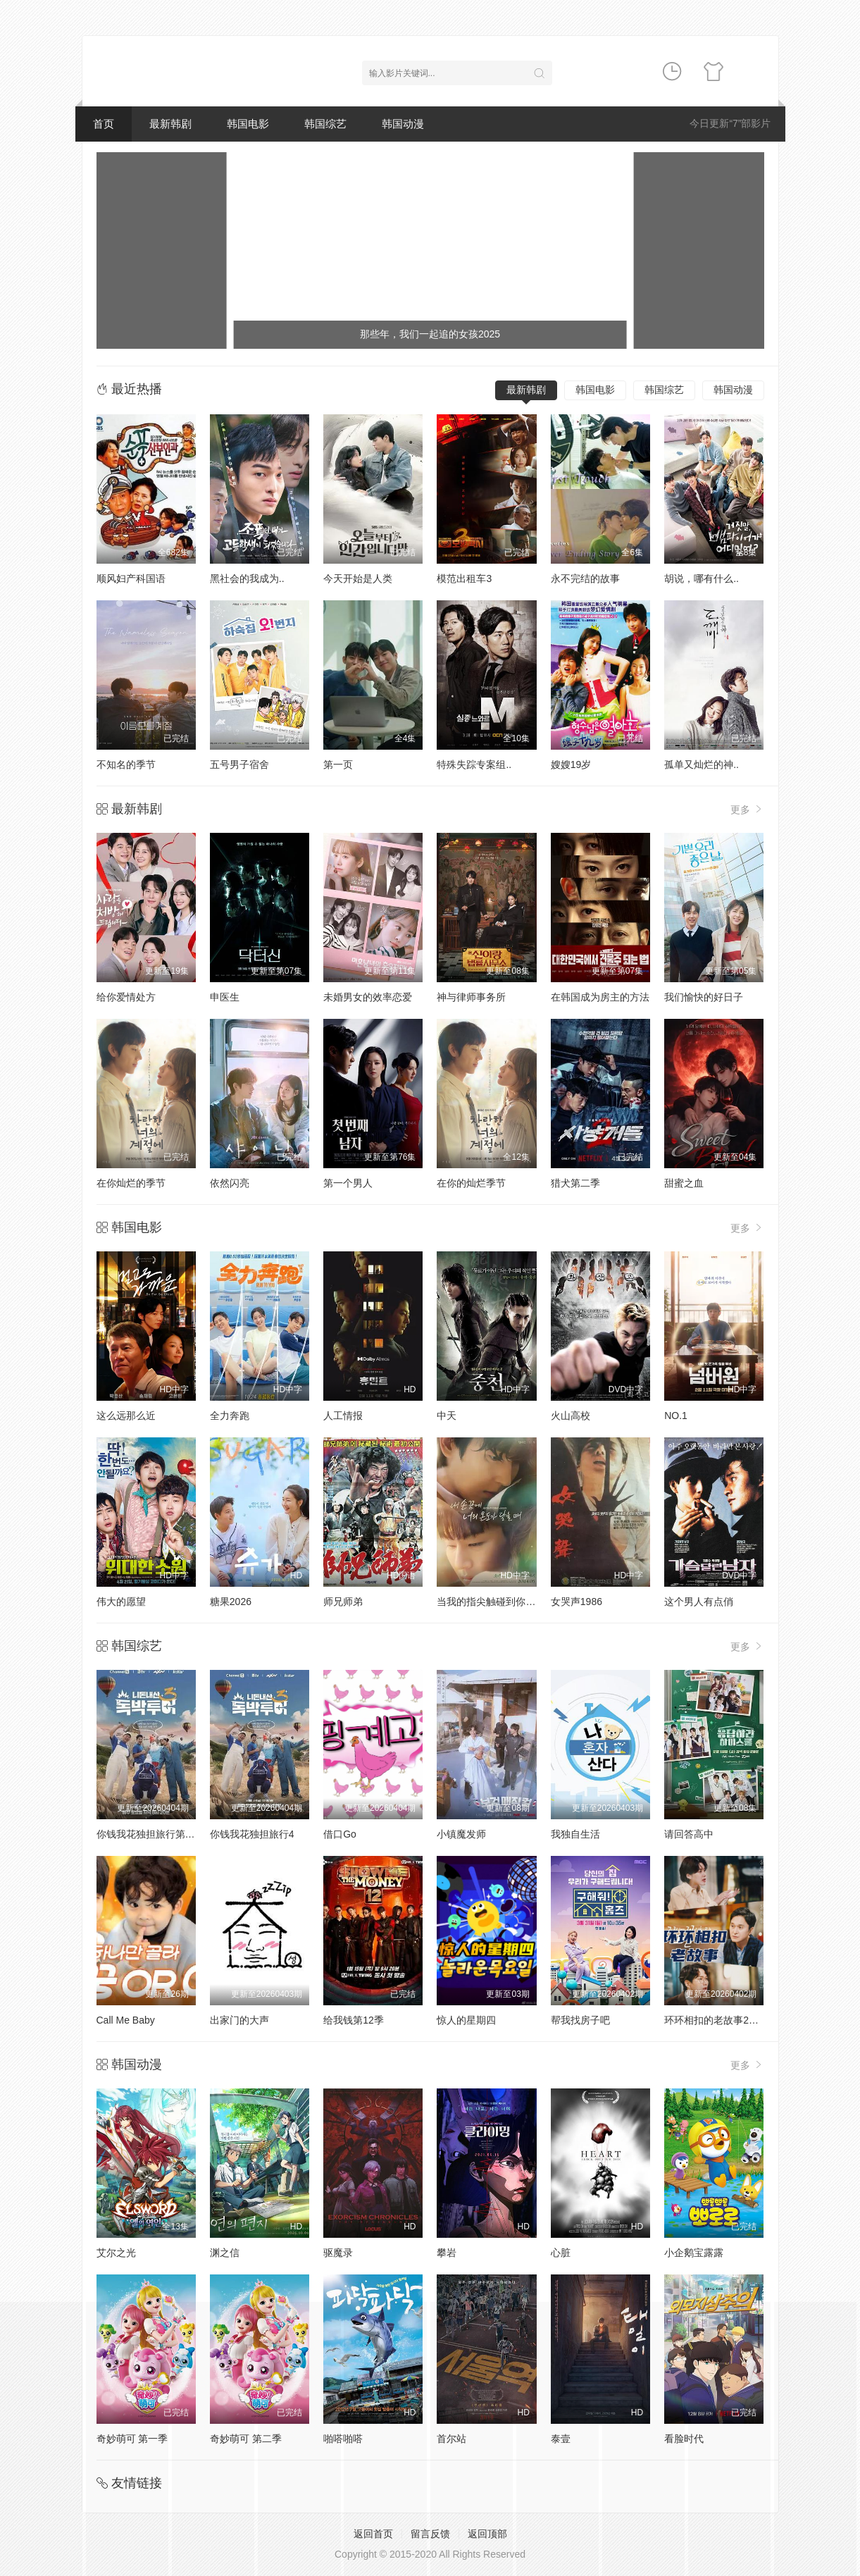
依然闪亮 (229, 1183)
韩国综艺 (325, 124)
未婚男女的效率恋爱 (367, 997)
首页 (103, 124)
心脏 (561, 2252)
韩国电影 (248, 124)
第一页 (338, 764)
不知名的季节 (126, 764)
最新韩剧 (170, 124)
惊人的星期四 (466, 2020)
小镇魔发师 (461, 1834)
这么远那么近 (126, 1415)
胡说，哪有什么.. (701, 578)
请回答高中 (688, 1834)
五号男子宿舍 (239, 764)
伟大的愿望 (121, 1601)
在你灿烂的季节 (131, 1183)
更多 (747, 809)
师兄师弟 (343, 1601)
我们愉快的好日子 (703, 997)
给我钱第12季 (353, 2020)
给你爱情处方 (126, 997)
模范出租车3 (464, 578)
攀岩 (446, 2252)
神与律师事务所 (471, 997)
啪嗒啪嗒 (343, 2438)
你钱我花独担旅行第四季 (150, 1834)
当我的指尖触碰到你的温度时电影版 (515, 1601)
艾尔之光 (116, 2252)
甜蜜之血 (684, 1183)
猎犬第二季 (575, 1183)
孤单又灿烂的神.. (701, 764)
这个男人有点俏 (698, 1601)
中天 (446, 1415)
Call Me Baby (125, 2020)
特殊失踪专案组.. (474, 764)
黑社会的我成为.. (247, 578)
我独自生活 (575, 1834)
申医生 (224, 997)
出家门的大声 (239, 2020)
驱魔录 (338, 2252)
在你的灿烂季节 (471, 1183)
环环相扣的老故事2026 (714, 2020)
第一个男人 (348, 1183)
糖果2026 (230, 1601)
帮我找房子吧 (580, 2020)
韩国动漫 (403, 124)
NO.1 (675, 1415)
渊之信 (224, 2252)
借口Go (339, 1834)
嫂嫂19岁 (571, 764)
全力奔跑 (229, 1415)
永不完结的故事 (585, 578)
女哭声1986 (576, 1601)
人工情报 (343, 1415)
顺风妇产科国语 (131, 578)
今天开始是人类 (357, 578)
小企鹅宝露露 (693, 2252)
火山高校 (570, 1415)
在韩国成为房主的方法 (600, 997)
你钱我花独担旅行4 (252, 1834)
